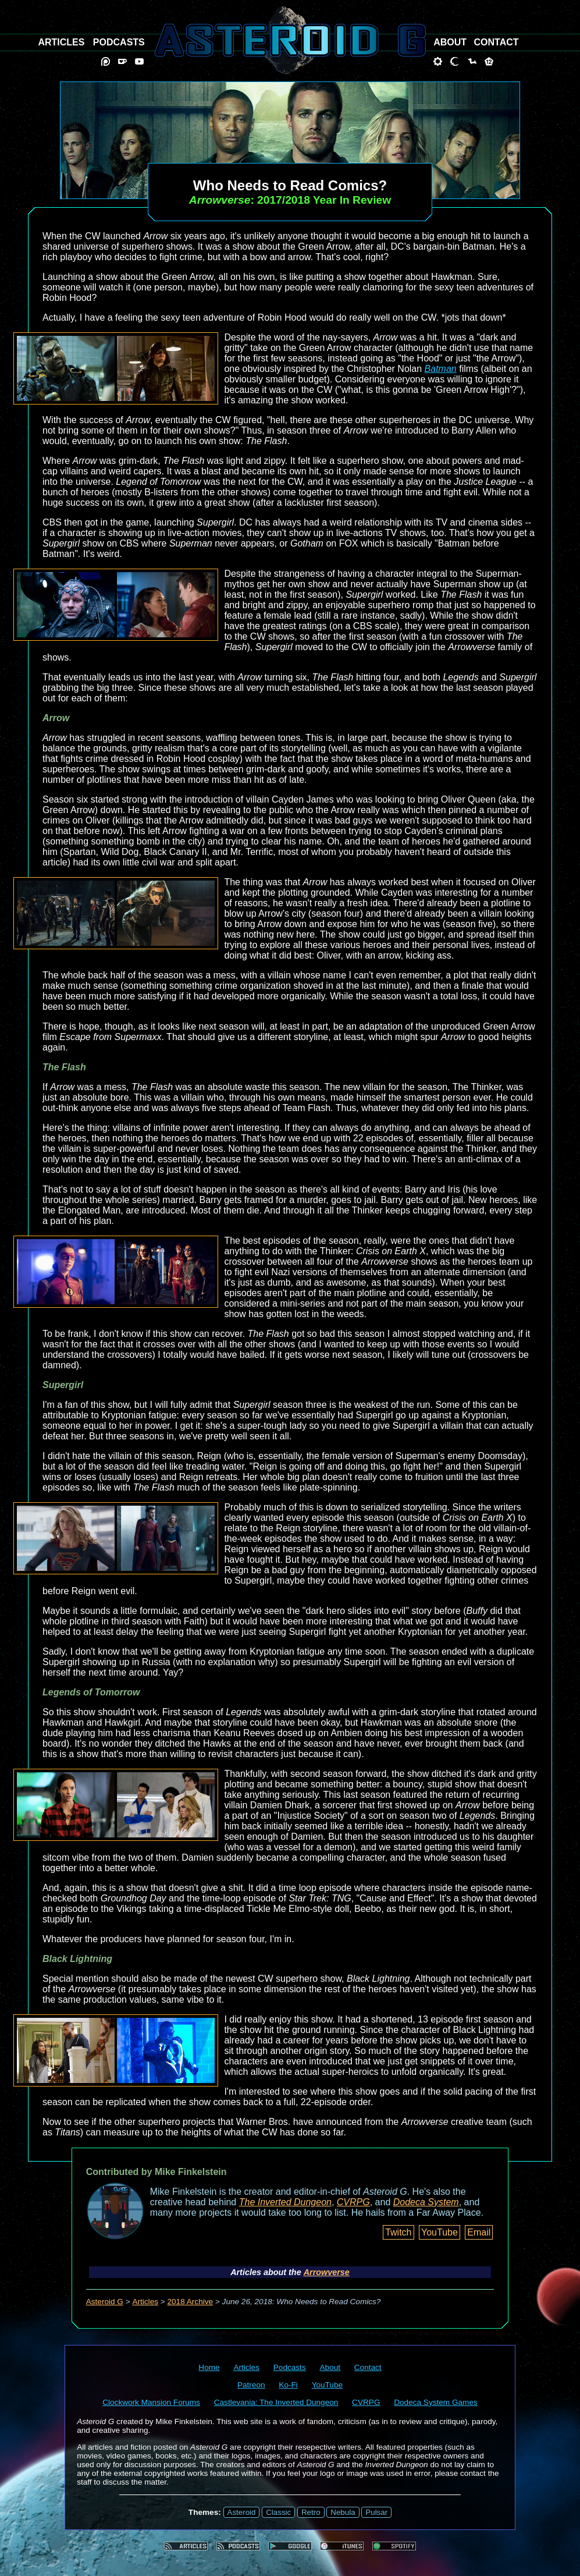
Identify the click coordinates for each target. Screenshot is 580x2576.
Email (478, 2232)
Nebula (342, 2512)
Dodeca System (426, 2202)
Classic (278, 2512)
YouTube (439, 2232)
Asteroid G (104, 2301)
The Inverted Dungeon (285, 2202)
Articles (145, 2301)
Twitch (398, 2232)
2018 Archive (191, 2301)
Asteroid (241, 2512)
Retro (311, 2512)
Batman (441, 369)
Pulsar (376, 2512)
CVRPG (353, 2202)
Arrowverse (327, 2272)
